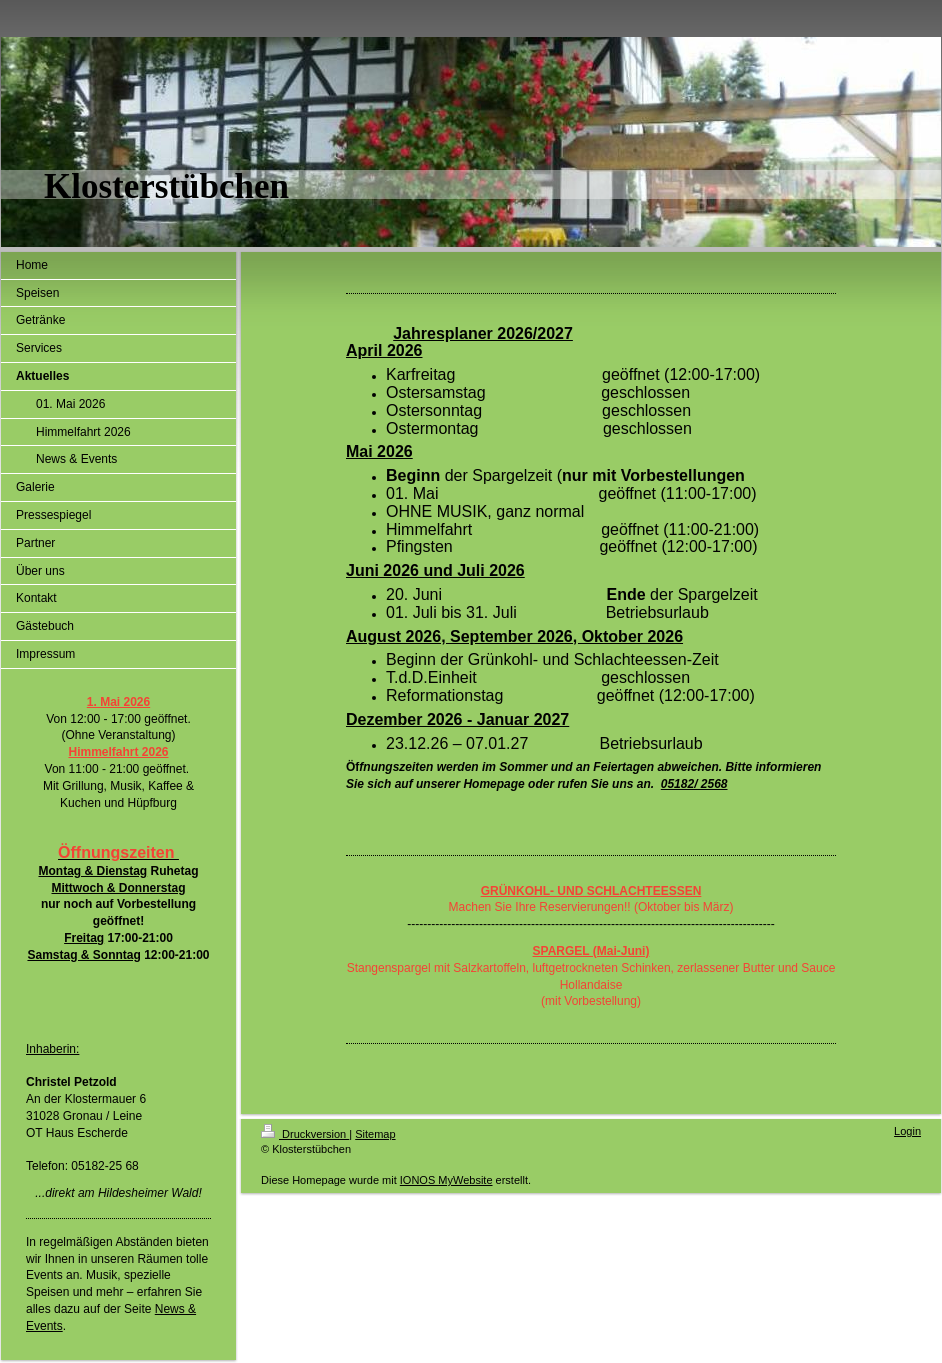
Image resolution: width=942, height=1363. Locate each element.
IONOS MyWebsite (446, 1180)
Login (907, 1131)
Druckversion (305, 1134)
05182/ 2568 (694, 784)
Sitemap (375, 1134)
